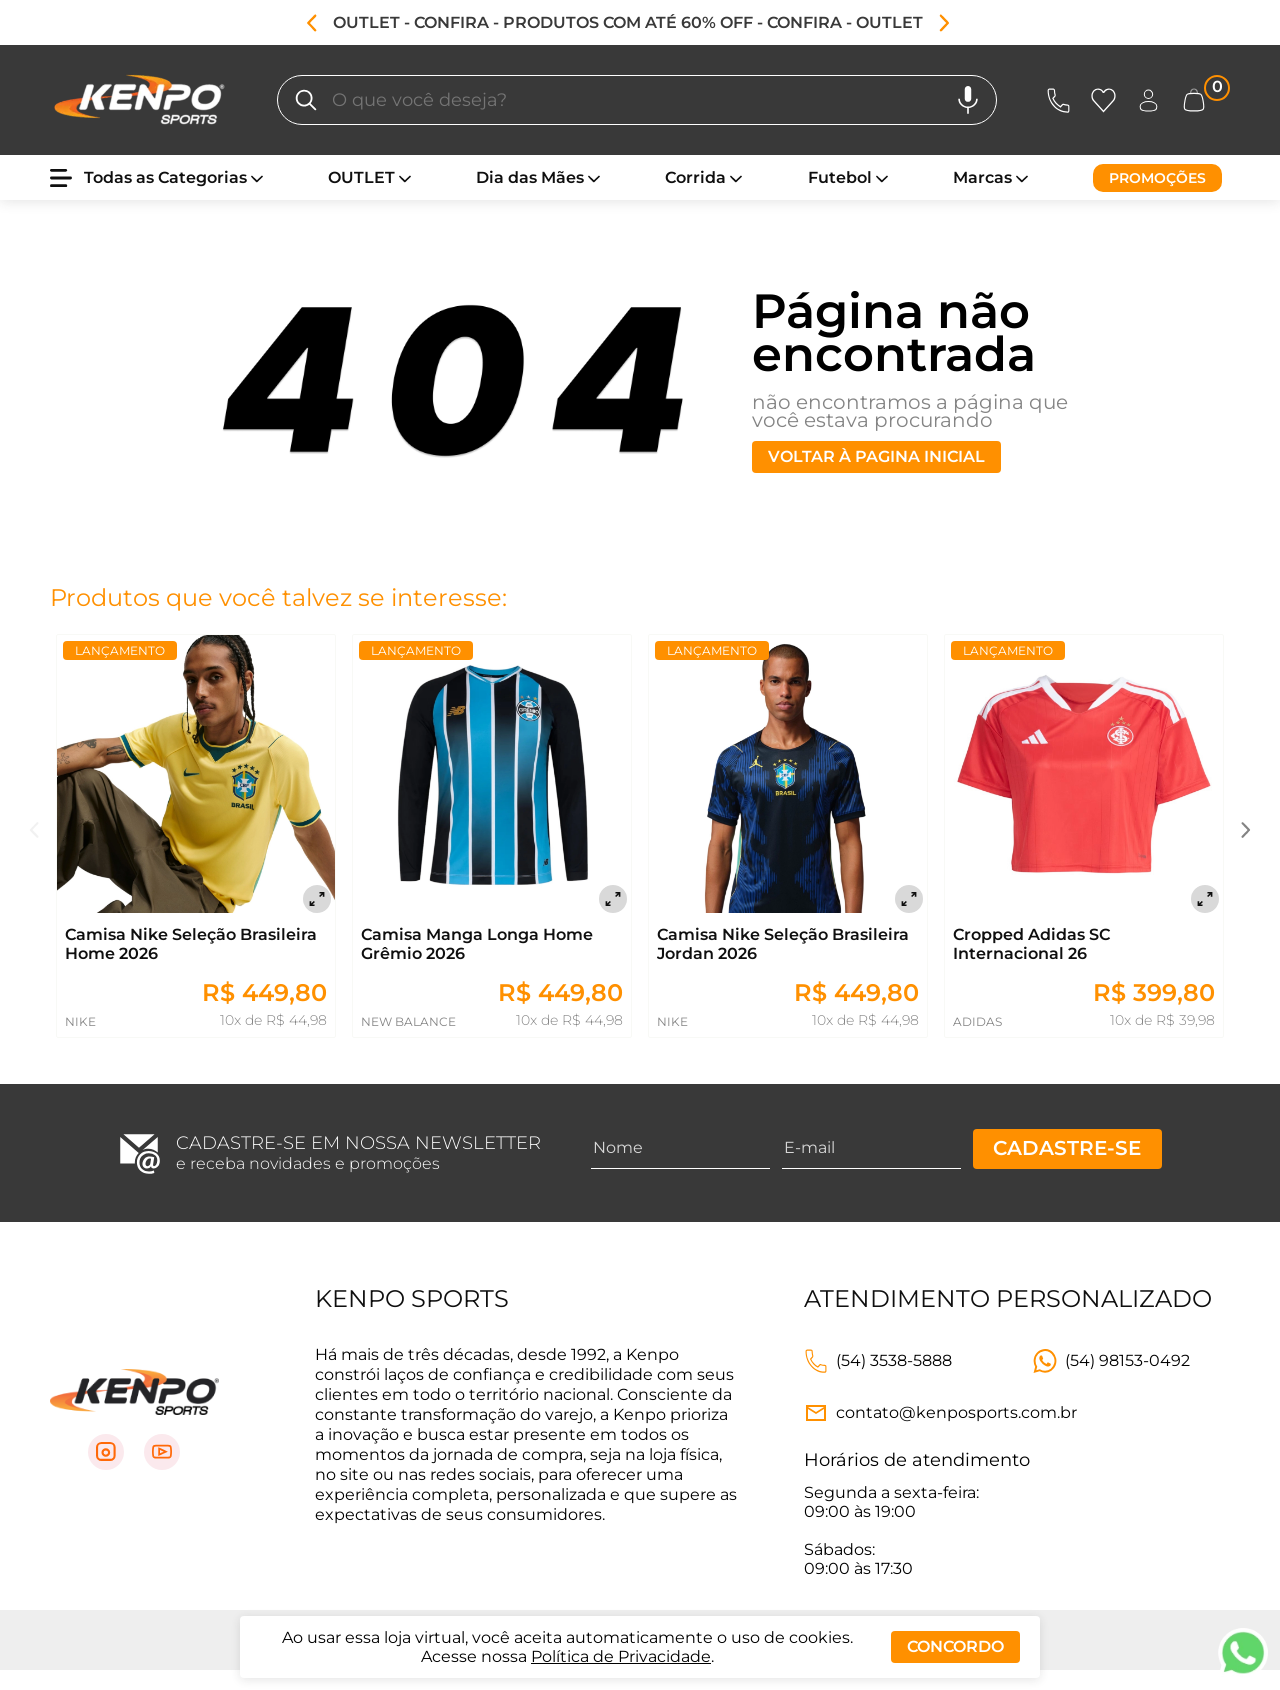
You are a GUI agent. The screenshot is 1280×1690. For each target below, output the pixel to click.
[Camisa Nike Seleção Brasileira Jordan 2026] (788, 776)
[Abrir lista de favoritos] (1107, 100)
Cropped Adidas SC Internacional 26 (1031, 944)
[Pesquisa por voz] (968, 100)
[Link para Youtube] (162, 1452)
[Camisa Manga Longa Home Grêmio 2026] (492, 776)
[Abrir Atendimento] (1058, 100)
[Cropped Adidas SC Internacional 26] (1084, 776)
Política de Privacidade (621, 1656)
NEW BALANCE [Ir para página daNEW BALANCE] (408, 1021)
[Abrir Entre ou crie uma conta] (1148, 100)
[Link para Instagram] (106, 1452)
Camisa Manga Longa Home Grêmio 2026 (477, 944)
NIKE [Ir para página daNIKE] (80, 1021)
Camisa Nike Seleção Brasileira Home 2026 (191, 944)
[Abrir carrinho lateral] (1205, 100)
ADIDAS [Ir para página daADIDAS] (977, 1021)
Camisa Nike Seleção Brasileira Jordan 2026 (783, 944)
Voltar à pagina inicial (876, 456)
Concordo (955, 1646)
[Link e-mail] (940, 1413)
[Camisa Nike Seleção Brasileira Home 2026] (196, 776)
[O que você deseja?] (306, 100)
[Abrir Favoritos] (1103, 100)
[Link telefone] (878, 1361)
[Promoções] (1157, 178)
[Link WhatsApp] (1111, 1361)
